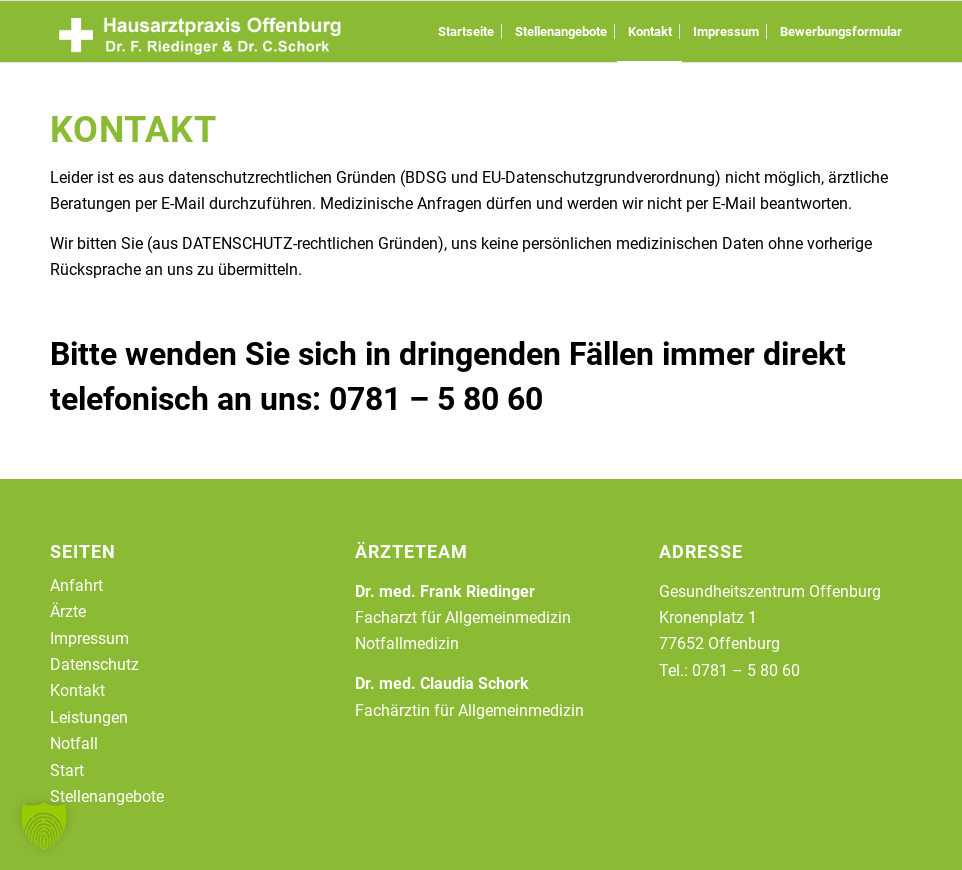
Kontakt (77, 690)
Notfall (74, 743)
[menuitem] (466, 31)
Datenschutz (94, 664)
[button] (44, 826)
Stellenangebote (107, 796)
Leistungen (89, 717)
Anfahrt (76, 585)
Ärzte (68, 611)
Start (67, 770)
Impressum (89, 638)
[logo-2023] (200, 31)
